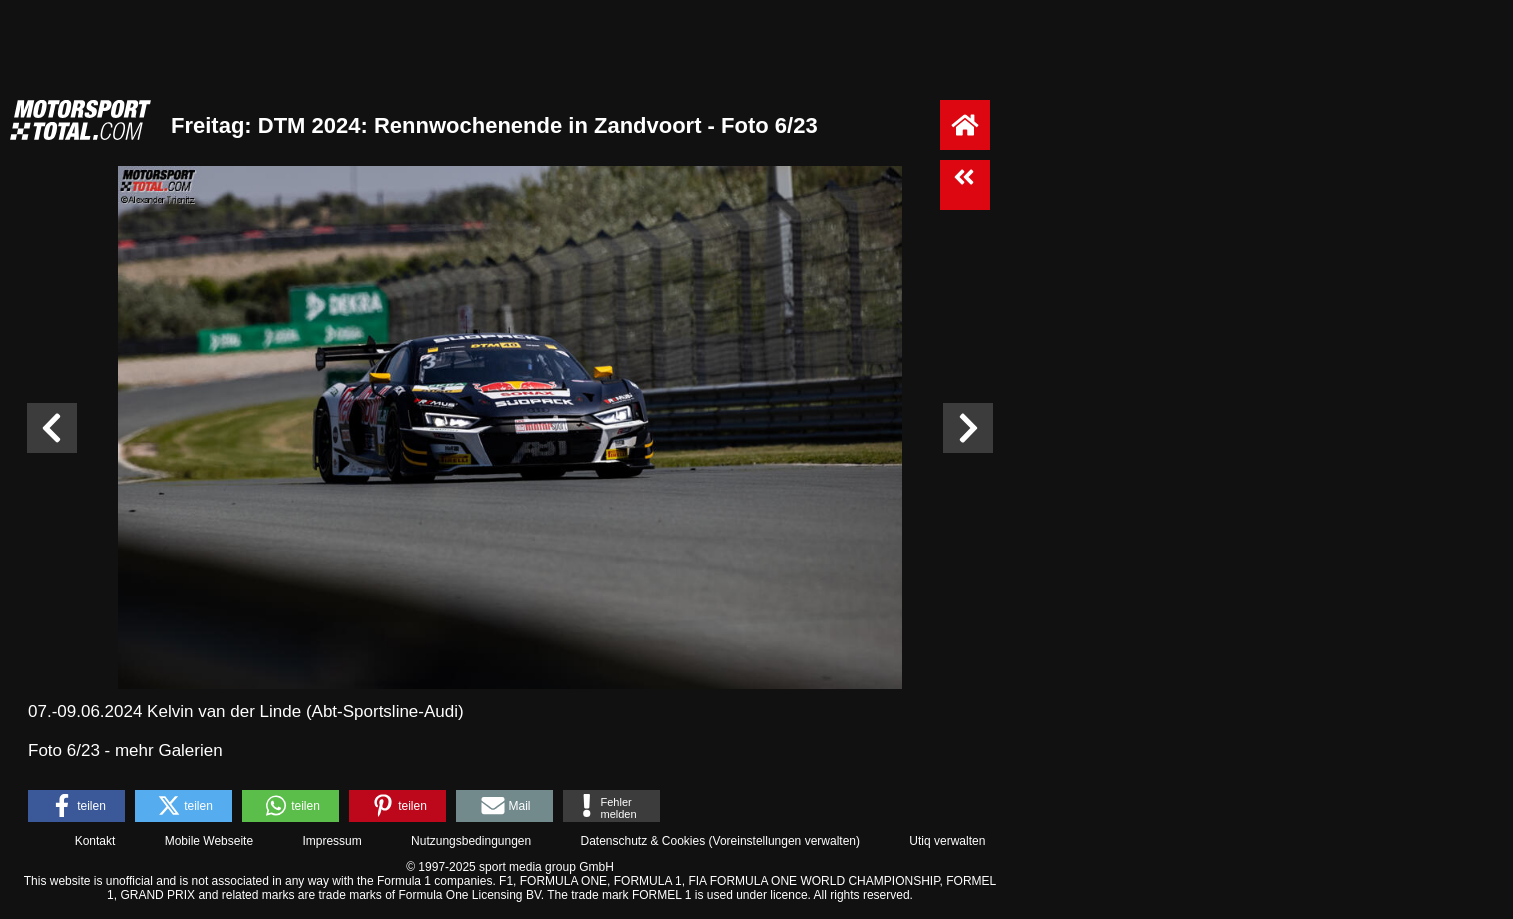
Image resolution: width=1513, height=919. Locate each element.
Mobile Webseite (209, 841)
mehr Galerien (169, 750)
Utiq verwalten (947, 841)
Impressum (331, 841)
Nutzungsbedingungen (471, 841)
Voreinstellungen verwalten (784, 841)
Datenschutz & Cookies (642, 841)
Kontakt (95, 841)
